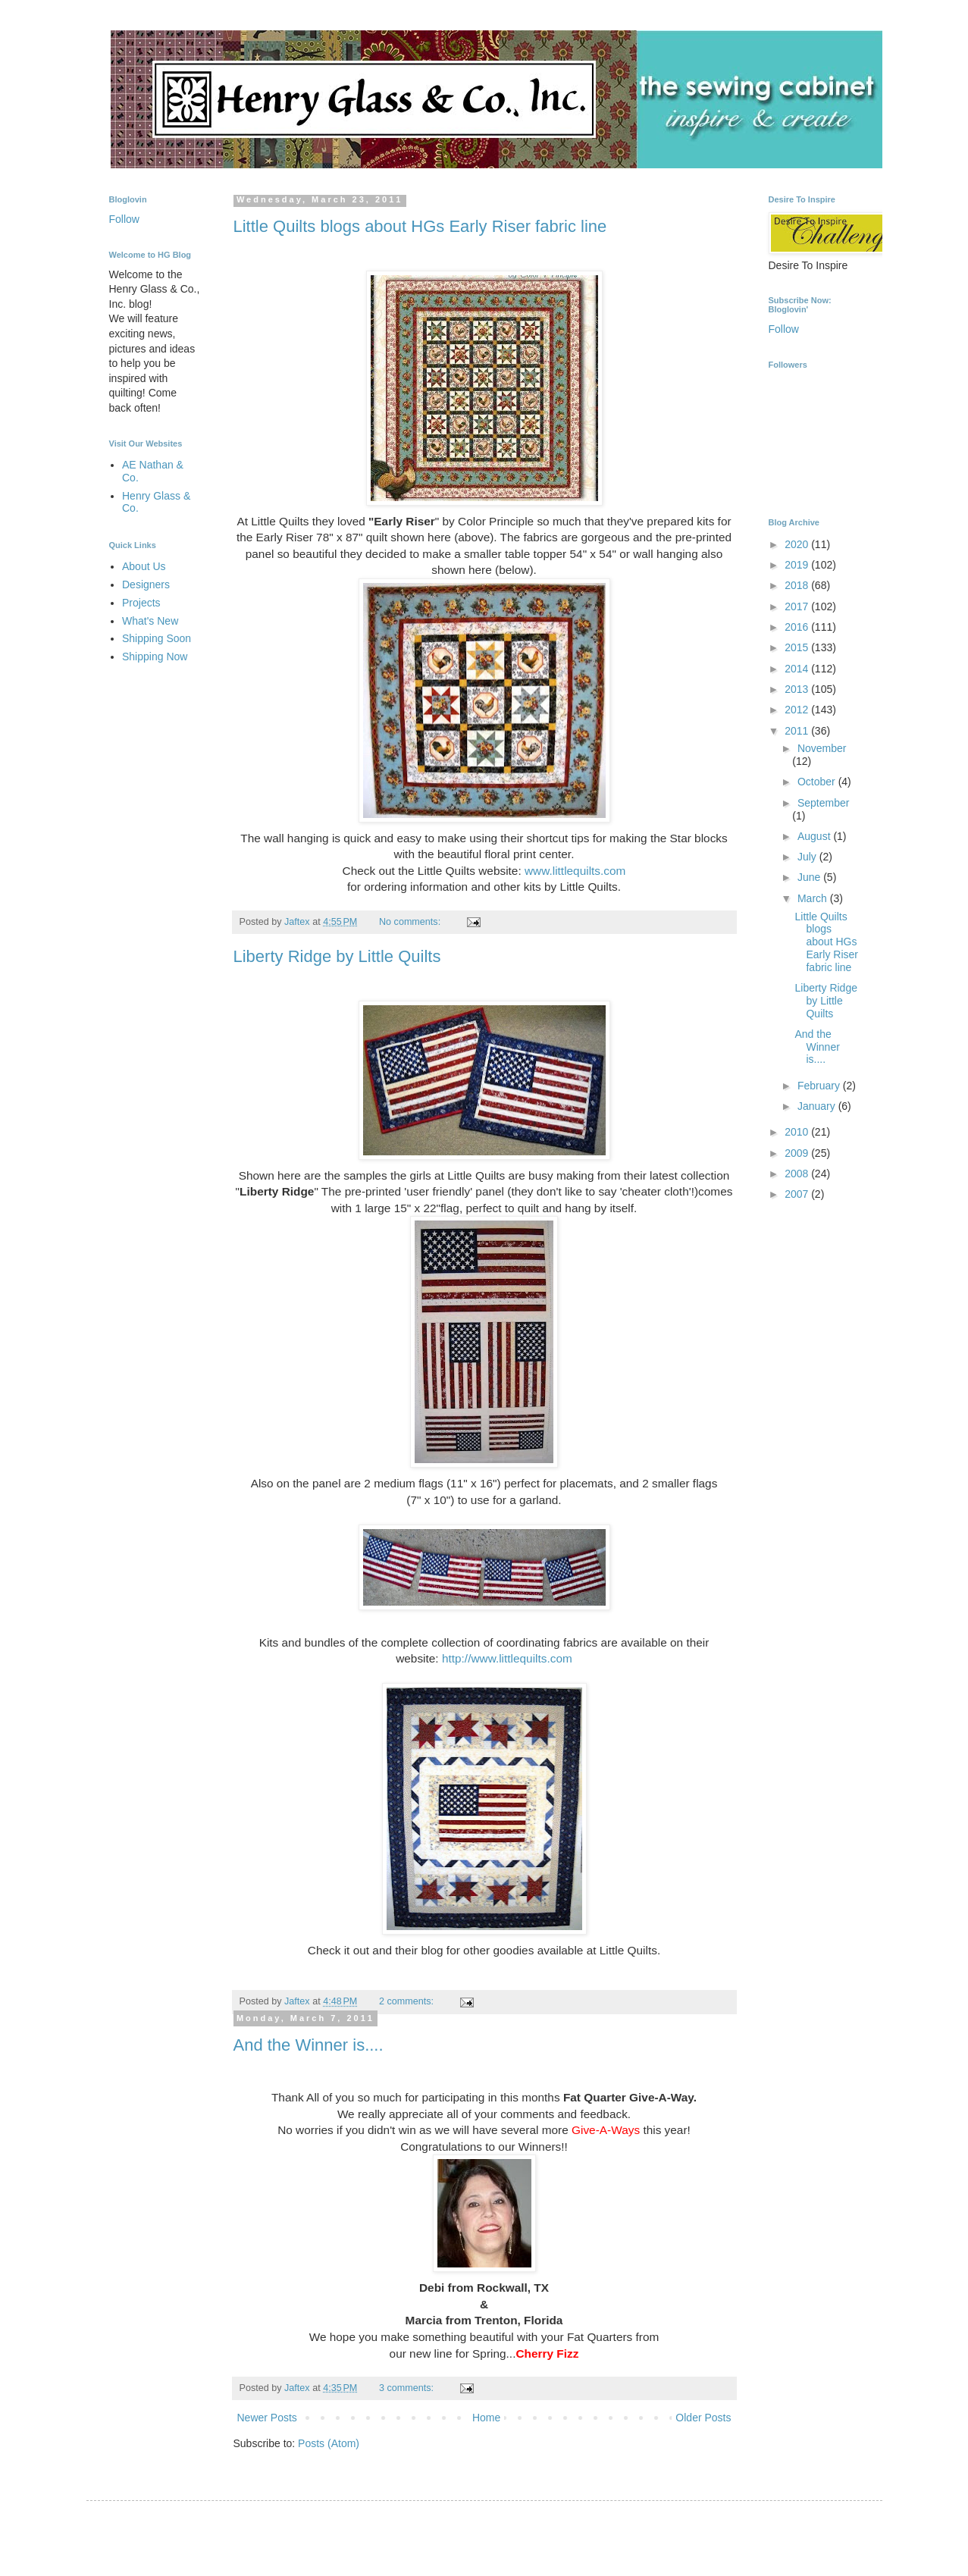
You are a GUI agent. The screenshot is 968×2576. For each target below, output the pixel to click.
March (813, 898)
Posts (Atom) (328, 2443)
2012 (798, 710)
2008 (798, 1173)
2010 (798, 1132)
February (820, 1086)
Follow (124, 219)
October (817, 782)
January (817, 1106)
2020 (798, 544)
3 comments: (408, 2388)
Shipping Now (154, 656)
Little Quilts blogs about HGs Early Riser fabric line (420, 226)
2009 (798, 1153)
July (808, 857)
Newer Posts (267, 2417)
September (823, 803)
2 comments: (408, 2001)
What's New (150, 621)
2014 (798, 669)
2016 (798, 627)
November (822, 748)
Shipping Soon (156, 638)
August (815, 836)
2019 (798, 565)
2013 (798, 689)
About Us (144, 566)
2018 (798, 585)
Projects (141, 603)
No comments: (411, 922)
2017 (798, 606)
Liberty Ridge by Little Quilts (337, 956)
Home (486, 2417)
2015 (798, 647)
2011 (798, 731)
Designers (146, 584)
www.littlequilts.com (575, 870)
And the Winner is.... (308, 2044)
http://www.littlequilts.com (507, 1658)
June (810, 877)
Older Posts (703, 2417)
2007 (798, 1194)
